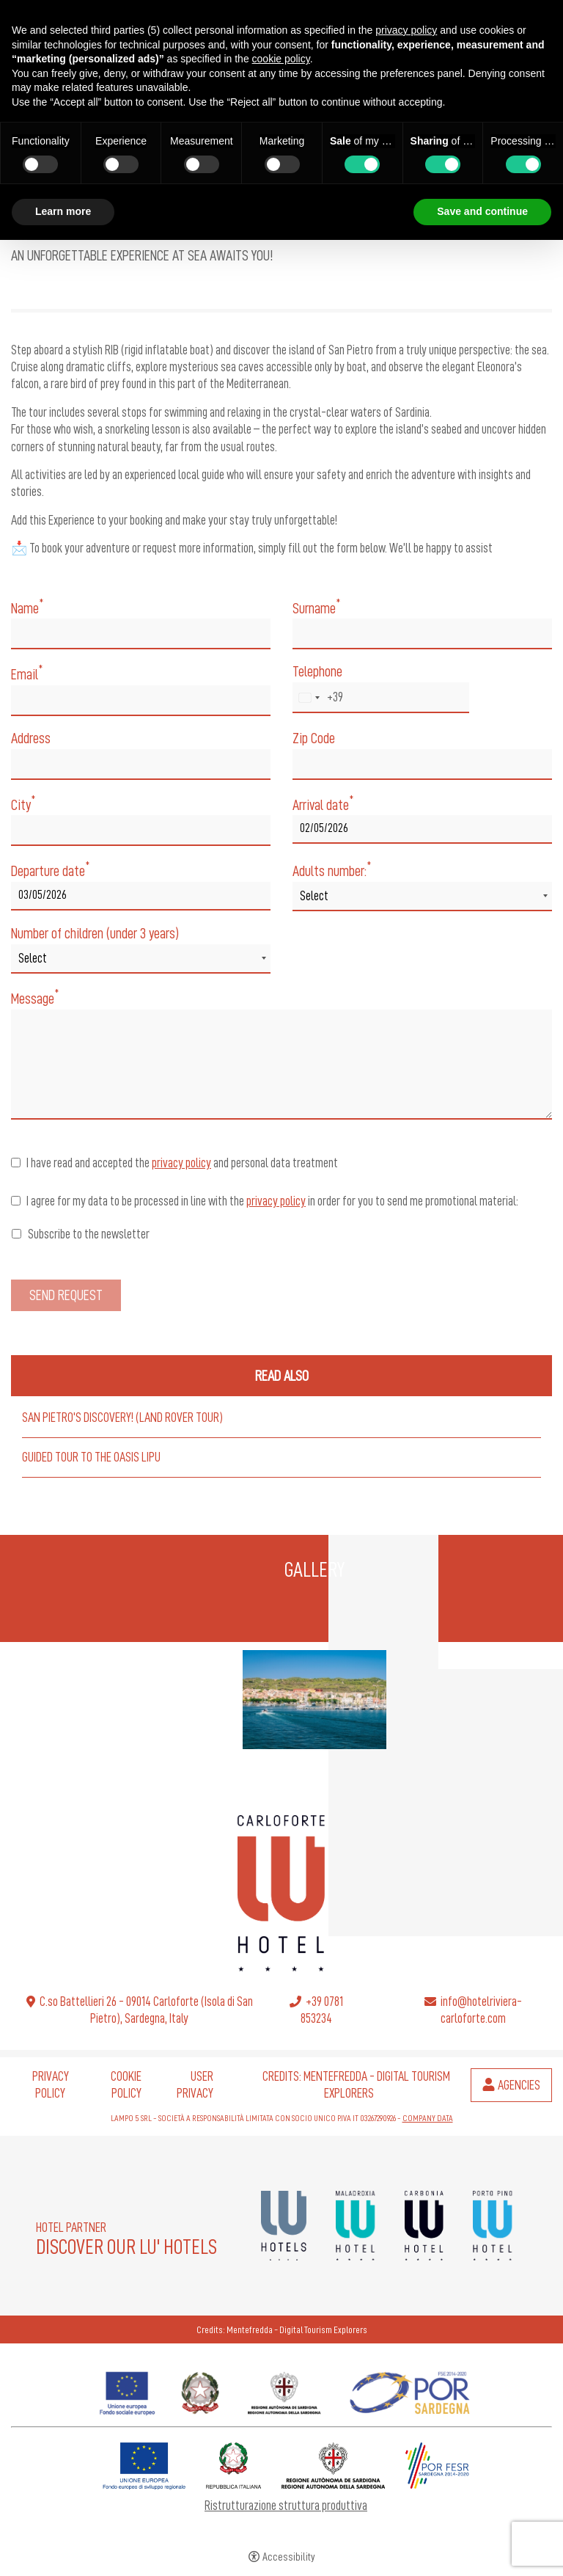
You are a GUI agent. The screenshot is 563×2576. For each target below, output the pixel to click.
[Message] (281, 1065)
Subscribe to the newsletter (81, 1234)
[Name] (141, 634)
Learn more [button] (63, 211)
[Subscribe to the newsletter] (16, 1233)
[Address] (141, 764)
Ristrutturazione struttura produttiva (286, 2505)
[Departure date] (141, 896)
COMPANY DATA (427, 2118)
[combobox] (318, 697)
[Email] (141, 700)
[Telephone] (380, 697)
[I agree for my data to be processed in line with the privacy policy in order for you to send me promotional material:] (16, 1200)
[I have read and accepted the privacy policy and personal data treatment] (16, 1162)
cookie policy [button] (281, 59)
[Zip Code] (422, 764)
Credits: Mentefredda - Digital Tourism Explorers (281, 2329)
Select (314, 895)
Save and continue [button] (482, 211)
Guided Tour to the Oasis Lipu (91, 1457)
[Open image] (314, 1699)
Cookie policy (126, 2085)
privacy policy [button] (406, 30)
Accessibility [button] (288, 2557)
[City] (141, 830)
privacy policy (181, 1163)
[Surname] (422, 634)
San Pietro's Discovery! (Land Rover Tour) (122, 1417)
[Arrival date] (422, 829)
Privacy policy (50, 2085)
